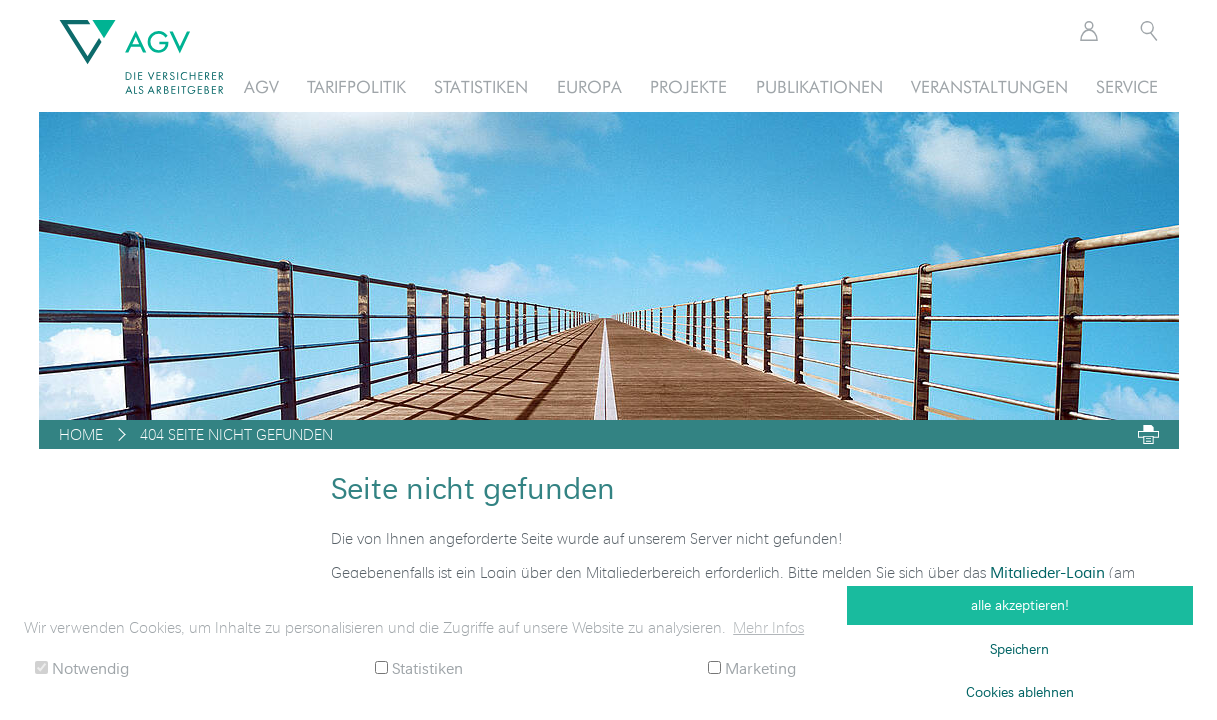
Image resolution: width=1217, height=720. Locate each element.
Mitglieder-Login (1047, 571)
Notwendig (82, 667)
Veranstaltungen (989, 86)
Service (1127, 86)
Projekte (688, 86)
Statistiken (481, 86)
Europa (589, 86)
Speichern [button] (1019, 648)
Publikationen (819, 86)
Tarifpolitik (356, 86)
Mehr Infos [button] (768, 627)
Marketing (752, 667)
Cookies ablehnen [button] (1020, 691)
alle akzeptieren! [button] (1020, 604)
